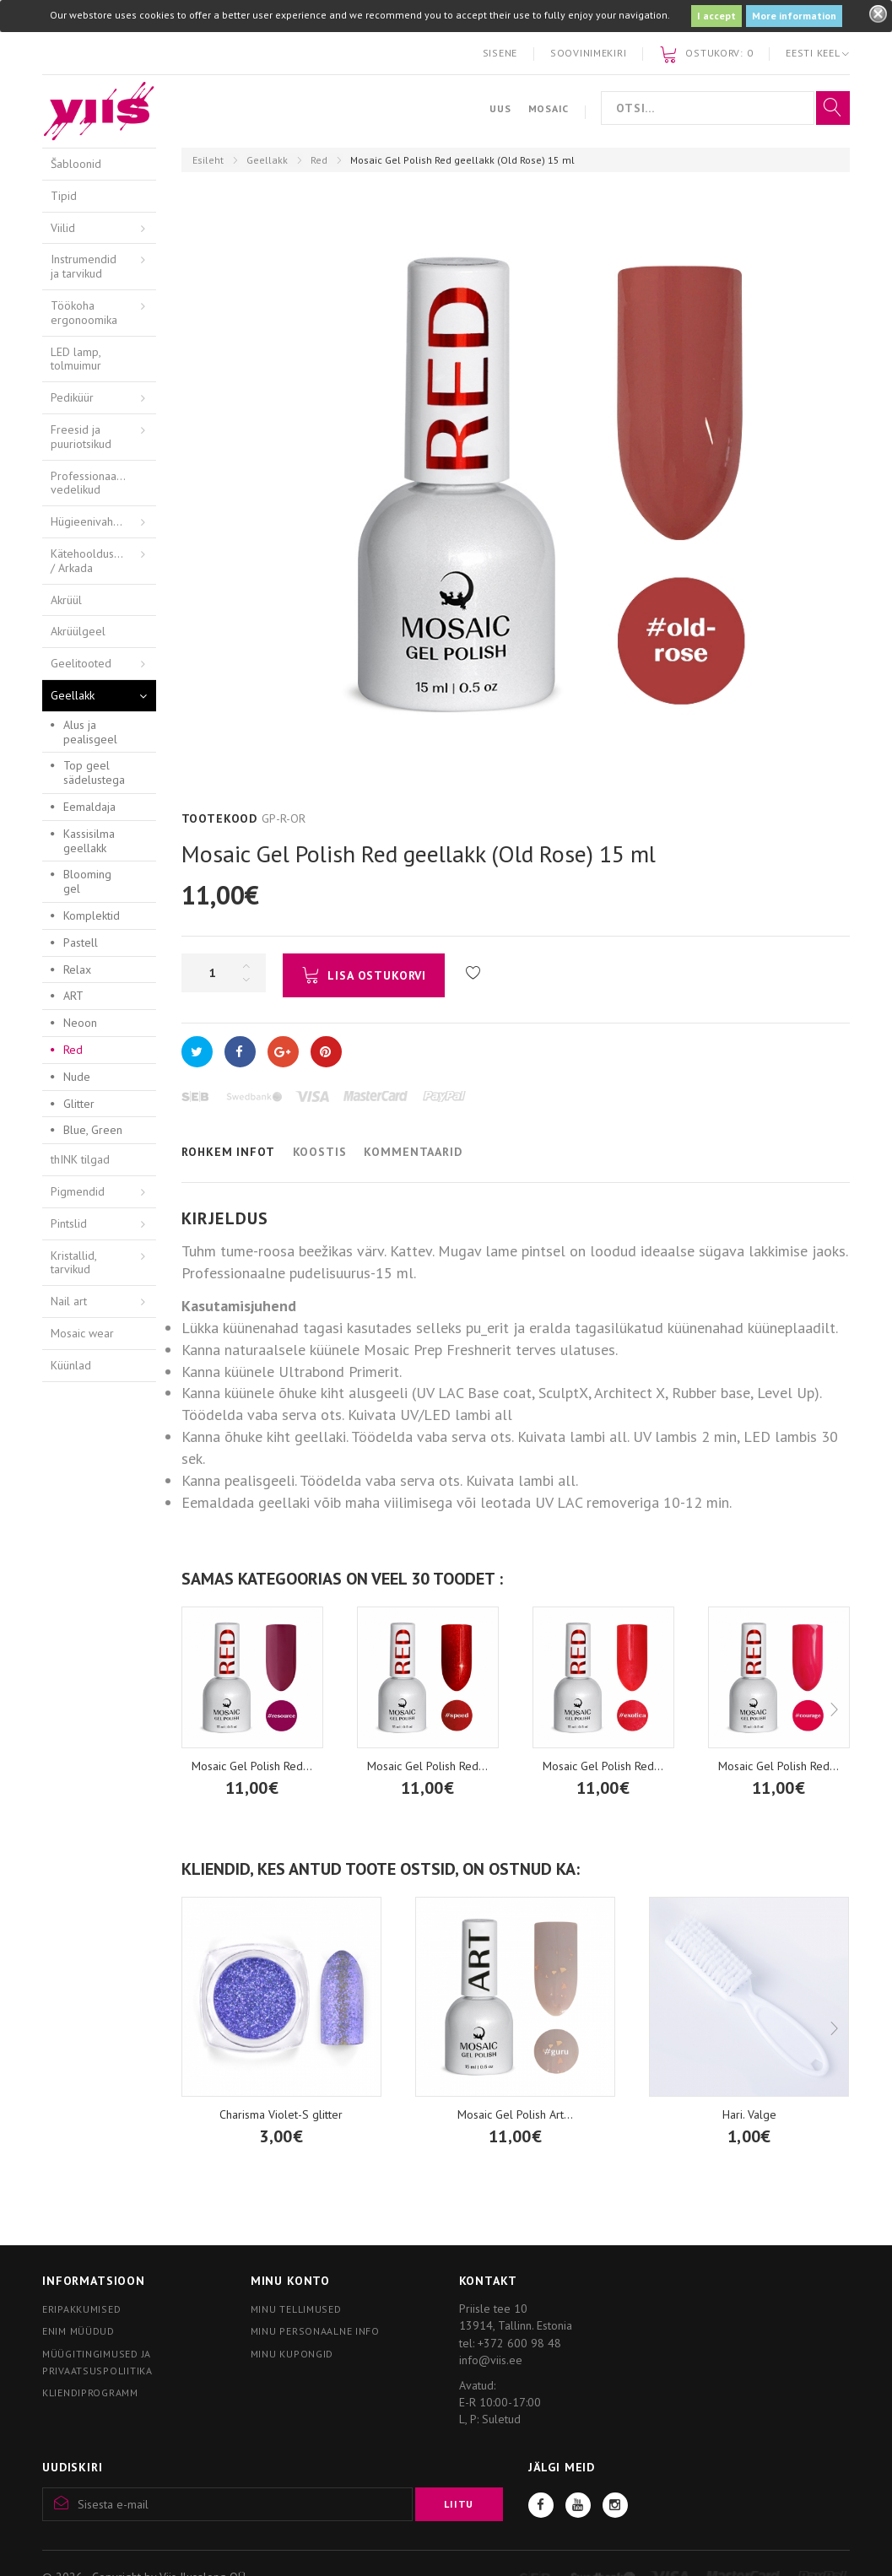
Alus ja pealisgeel (90, 732)
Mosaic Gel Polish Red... (252, 1766)
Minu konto (290, 2280)
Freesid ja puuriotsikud (81, 436)
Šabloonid (76, 163)
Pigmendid (78, 1191)
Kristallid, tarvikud (74, 1262)
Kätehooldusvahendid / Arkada (103, 560)
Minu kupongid (292, 2353)
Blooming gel (87, 881)
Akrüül (66, 600)
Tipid (64, 195)
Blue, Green (92, 1129)
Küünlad (71, 1365)
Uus (500, 108)
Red (319, 160)
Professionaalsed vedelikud (94, 483)
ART (73, 995)
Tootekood (219, 818)
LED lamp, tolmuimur (76, 359)
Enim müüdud (78, 2331)
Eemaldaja (89, 806)
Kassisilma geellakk (89, 841)
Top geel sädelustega (94, 772)
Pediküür (72, 397)
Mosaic (548, 108)
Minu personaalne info (315, 2331)
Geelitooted (81, 663)
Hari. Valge (749, 2114)
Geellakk (267, 160)
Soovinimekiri (588, 52)
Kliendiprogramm (90, 2392)
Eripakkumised (81, 2309)
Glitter (79, 1103)
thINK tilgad (80, 1159)
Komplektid (91, 915)
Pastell (80, 942)
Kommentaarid (413, 1151)
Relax (77, 969)
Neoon (80, 1022)
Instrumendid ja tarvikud (83, 266)
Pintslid (69, 1223)
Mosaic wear (82, 1333)
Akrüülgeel (78, 631)
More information (794, 15)
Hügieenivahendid (96, 521)
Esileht (208, 160)
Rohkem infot (228, 1151)
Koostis (320, 1151)
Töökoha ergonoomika (84, 312)
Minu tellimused (296, 2309)
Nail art (69, 1301)
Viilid (63, 227)
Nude (76, 1076)
